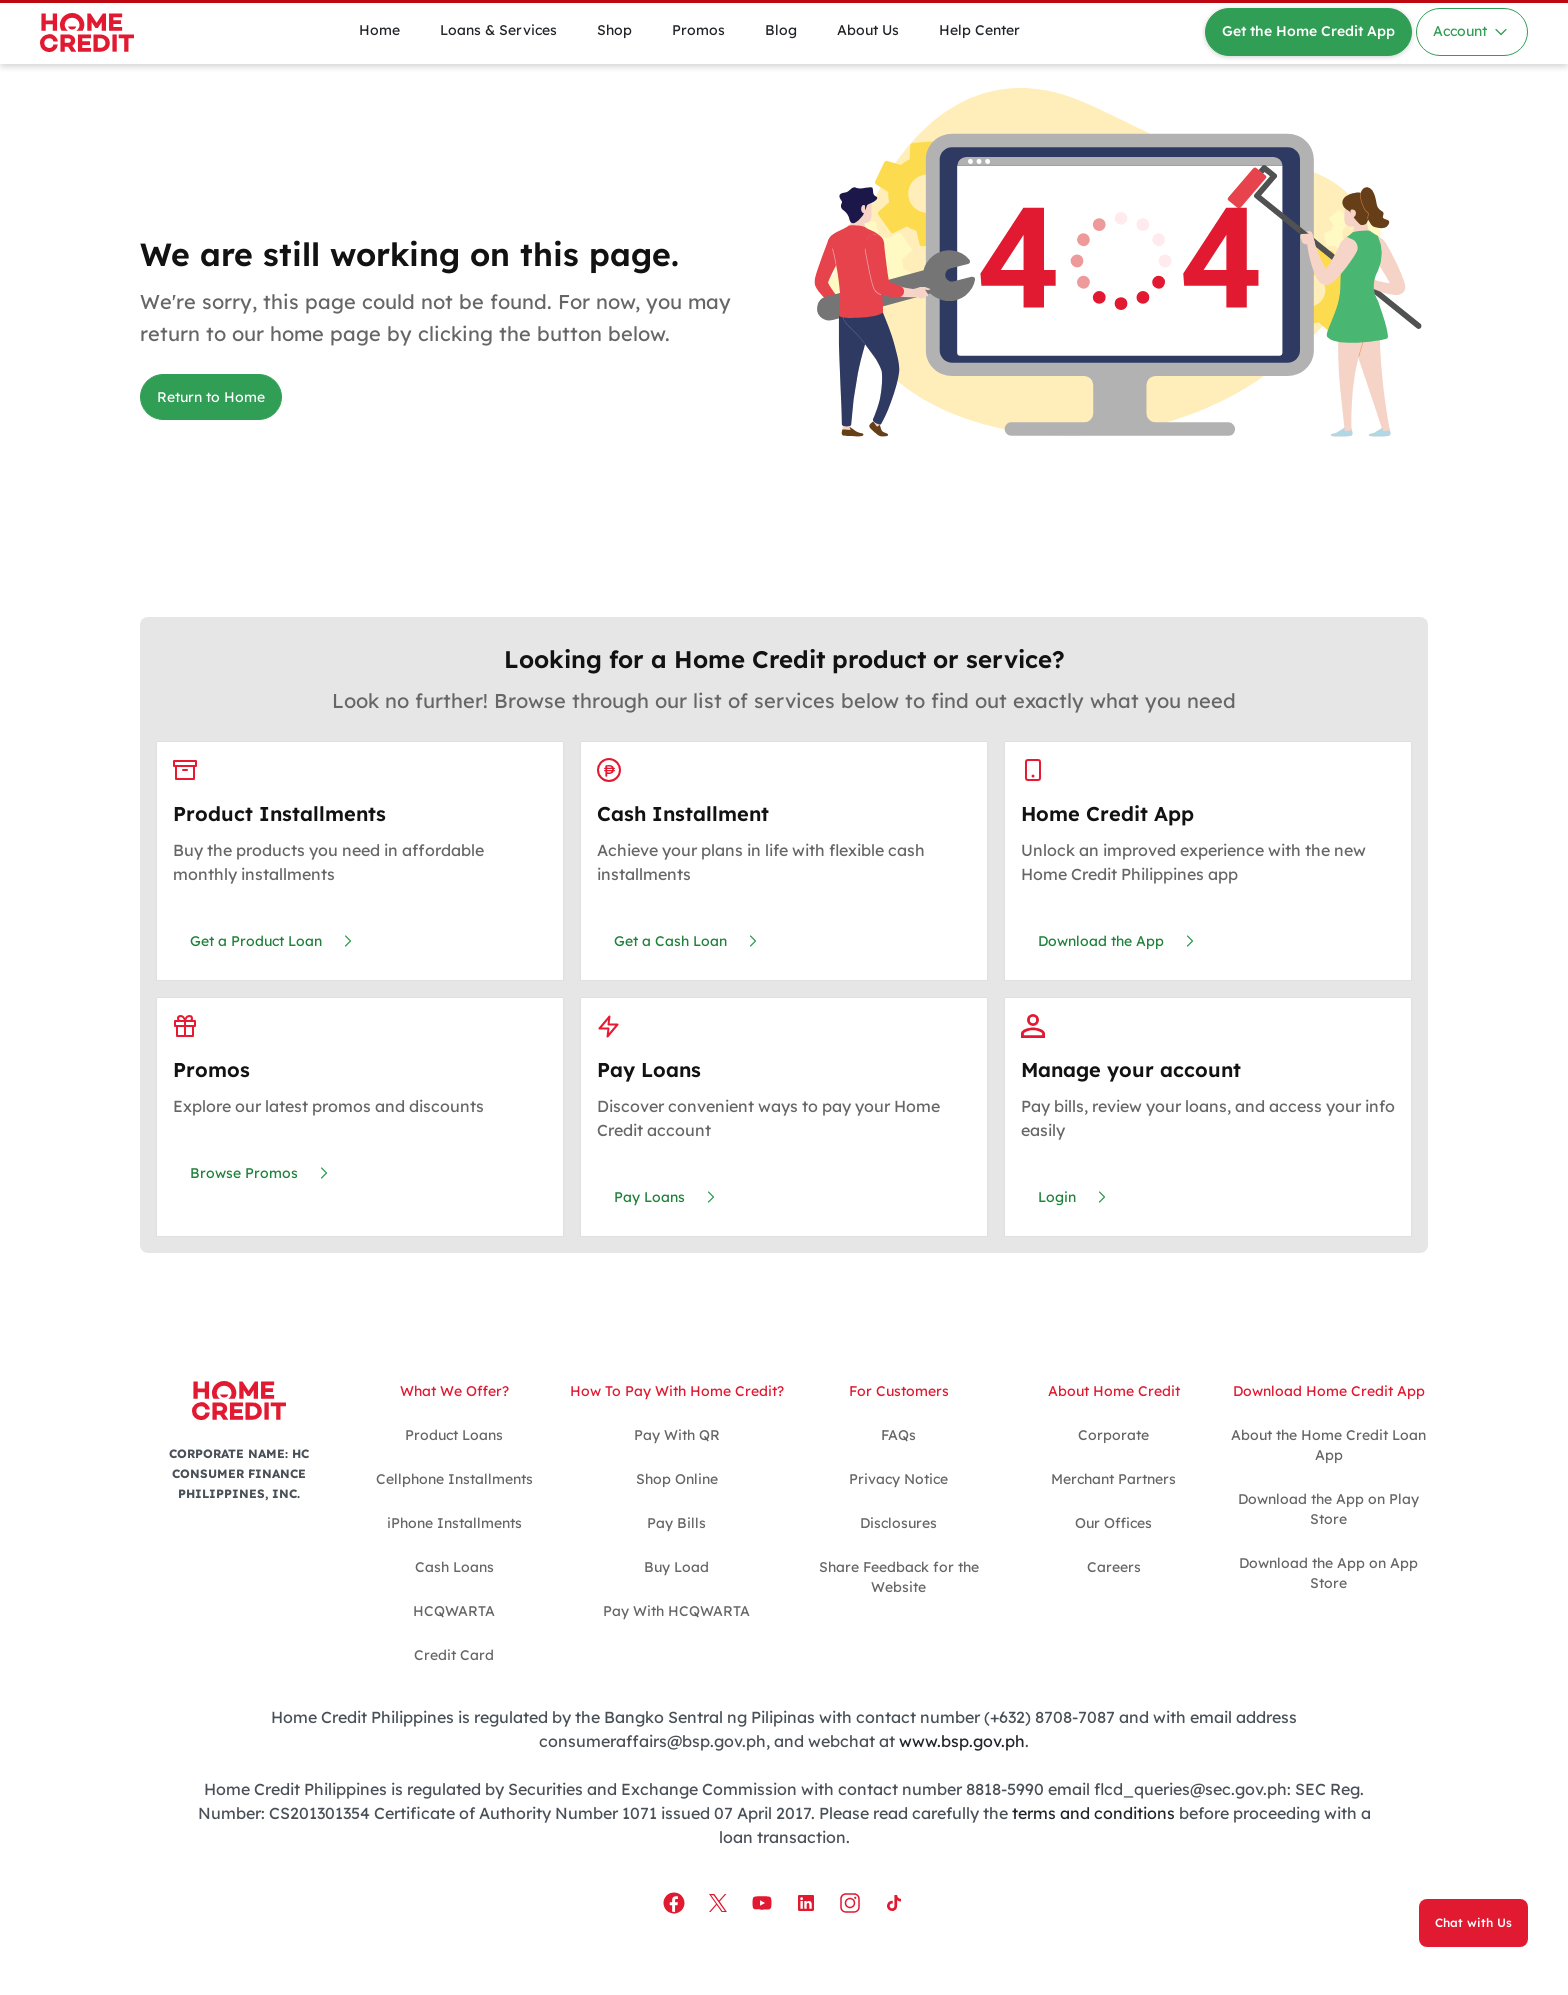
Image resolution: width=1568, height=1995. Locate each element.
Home (379, 30)
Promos (698, 30)
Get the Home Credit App (1308, 31)
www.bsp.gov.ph (962, 1741)
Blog (781, 30)
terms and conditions (1093, 1813)
